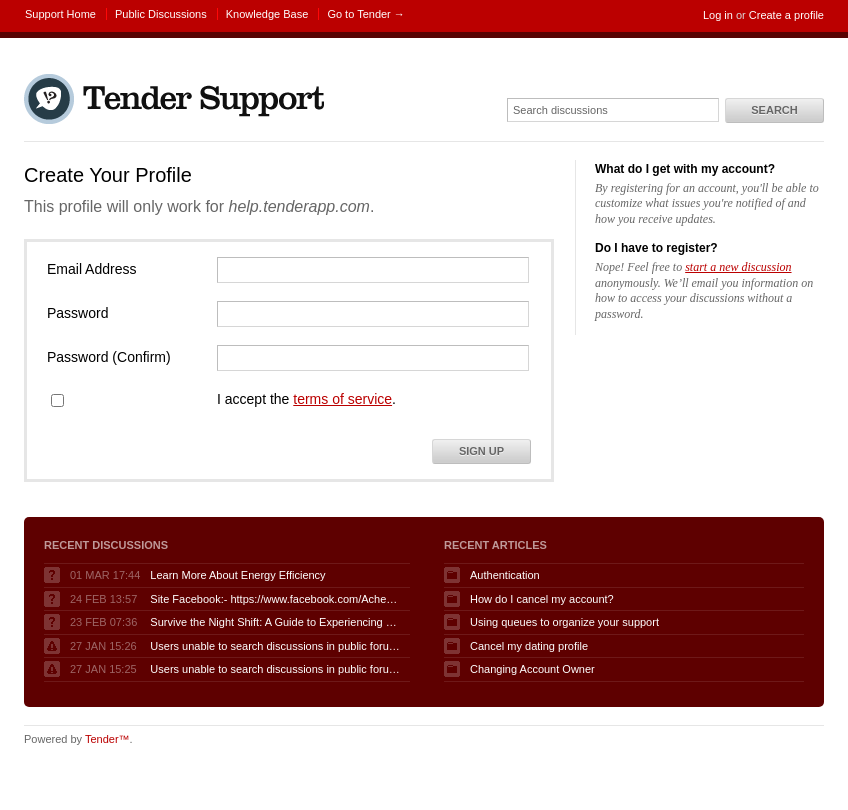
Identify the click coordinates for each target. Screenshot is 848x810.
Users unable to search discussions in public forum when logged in (275, 646)
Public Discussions (161, 14)
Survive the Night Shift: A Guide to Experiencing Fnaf (275, 622)
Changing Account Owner (532, 669)
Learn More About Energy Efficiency (237, 575)
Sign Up (481, 451)
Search (774, 110)
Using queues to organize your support (564, 622)
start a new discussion (738, 267)
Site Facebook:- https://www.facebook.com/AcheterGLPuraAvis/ (275, 599)
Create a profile (786, 15)
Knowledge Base (267, 14)
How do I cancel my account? (542, 599)
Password (77, 313)
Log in (718, 15)
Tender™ (107, 739)
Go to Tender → (365, 14)
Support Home (60, 14)
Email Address (91, 269)
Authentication (505, 575)
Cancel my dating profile (529, 646)
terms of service (342, 399)
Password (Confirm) (109, 357)
